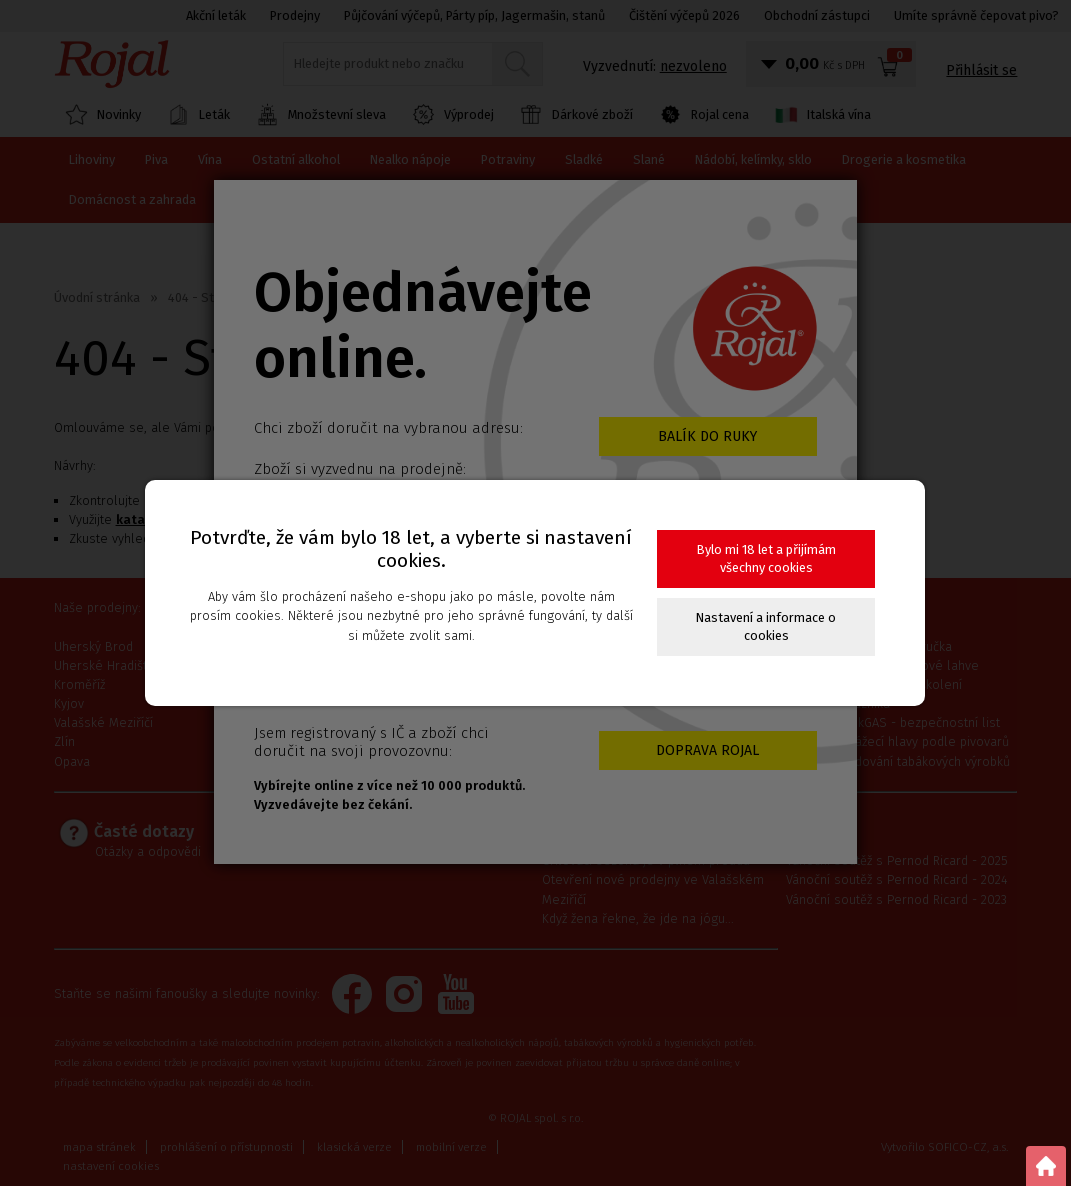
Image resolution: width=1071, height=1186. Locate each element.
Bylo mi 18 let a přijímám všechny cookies (766, 558)
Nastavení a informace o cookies (766, 626)
